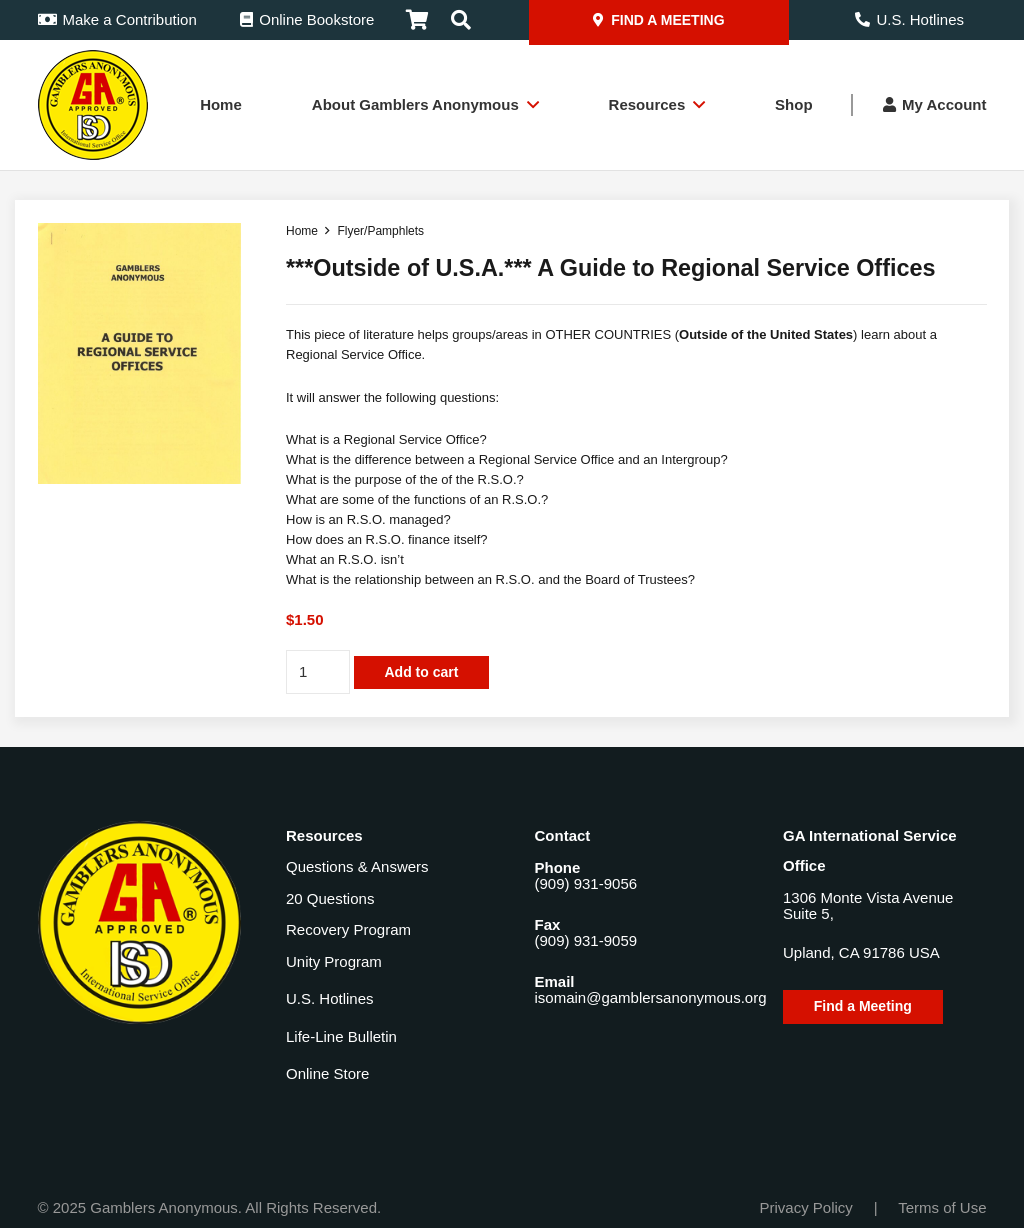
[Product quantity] (318, 672)
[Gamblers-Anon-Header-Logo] (93, 105)
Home (302, 231)
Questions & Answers (357, 866)
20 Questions (330, 898)
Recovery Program (348, 929)
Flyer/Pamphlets (380, 231)
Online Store (327, 1073)
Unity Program (334, 961)
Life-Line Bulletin (341, 1036)
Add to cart (421, 672)
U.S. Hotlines (330, 998)
